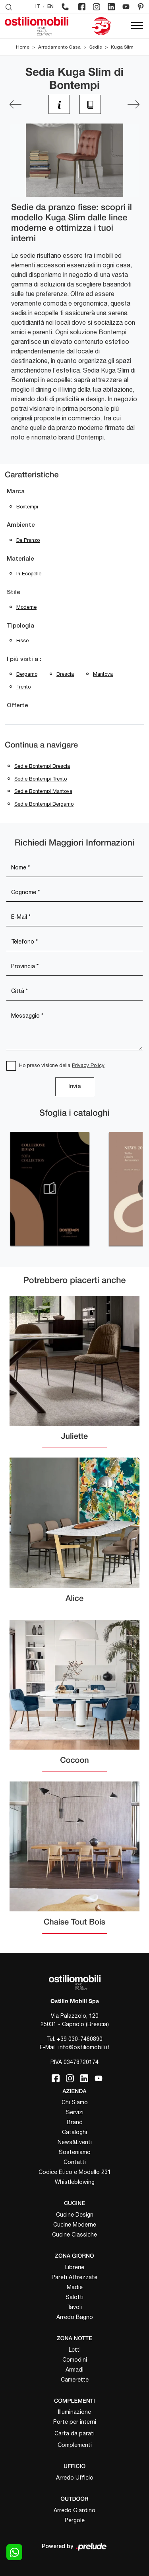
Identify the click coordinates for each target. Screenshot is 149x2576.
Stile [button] (13, 592)
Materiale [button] (20, 559)
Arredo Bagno (74, 2317)
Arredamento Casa (59, 47)
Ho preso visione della (61, 1065)
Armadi (74, 2369)
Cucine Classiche (74, 2234)
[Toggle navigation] (137, 26)
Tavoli (74, 2307)
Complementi (75, 2445)
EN (50, 6)
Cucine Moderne (74, 2224)
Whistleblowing (75, 2182)
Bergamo (26, 674)
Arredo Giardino (74, 2510)
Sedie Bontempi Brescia (42, 766)
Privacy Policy (88, 1065)
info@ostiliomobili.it (84, 2047)
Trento (23, 687)
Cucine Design (74, 2214)
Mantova (103, 674)
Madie (75, 2287)
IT (37, 6)
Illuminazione (74, 2412)
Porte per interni (74, 2422)
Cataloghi (74, 2132)
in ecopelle (28, 574)
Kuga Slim (122, 47)
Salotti (74, 2297)
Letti (75, 2349)
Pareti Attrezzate (74, 2277)
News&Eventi (75, 2142)
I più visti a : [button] (24, 659)
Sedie (95, 47)
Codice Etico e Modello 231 (75, 2172)
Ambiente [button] (21, 525)
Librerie (74, 2267)
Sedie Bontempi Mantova (43, 791)
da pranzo (28, 540)
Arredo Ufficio (74, 2477)
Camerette (75, 2379)
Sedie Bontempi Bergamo (44, 804)
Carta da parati (74, 2433)
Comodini (74, 2359)
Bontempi (27, 507)
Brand (75, 2122)
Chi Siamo (75, 2102)
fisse (22, 641)
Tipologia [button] (20, 626)
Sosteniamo (75, 2152)
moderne (26, 607)
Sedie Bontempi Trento (40, 779)
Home (22, 47)
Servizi (74, 2112)
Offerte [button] (17, 705)
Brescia (65, 674)
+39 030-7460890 (80, 2039)
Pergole (75, 2520)
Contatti (75, 2162)
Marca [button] (16, 491)
